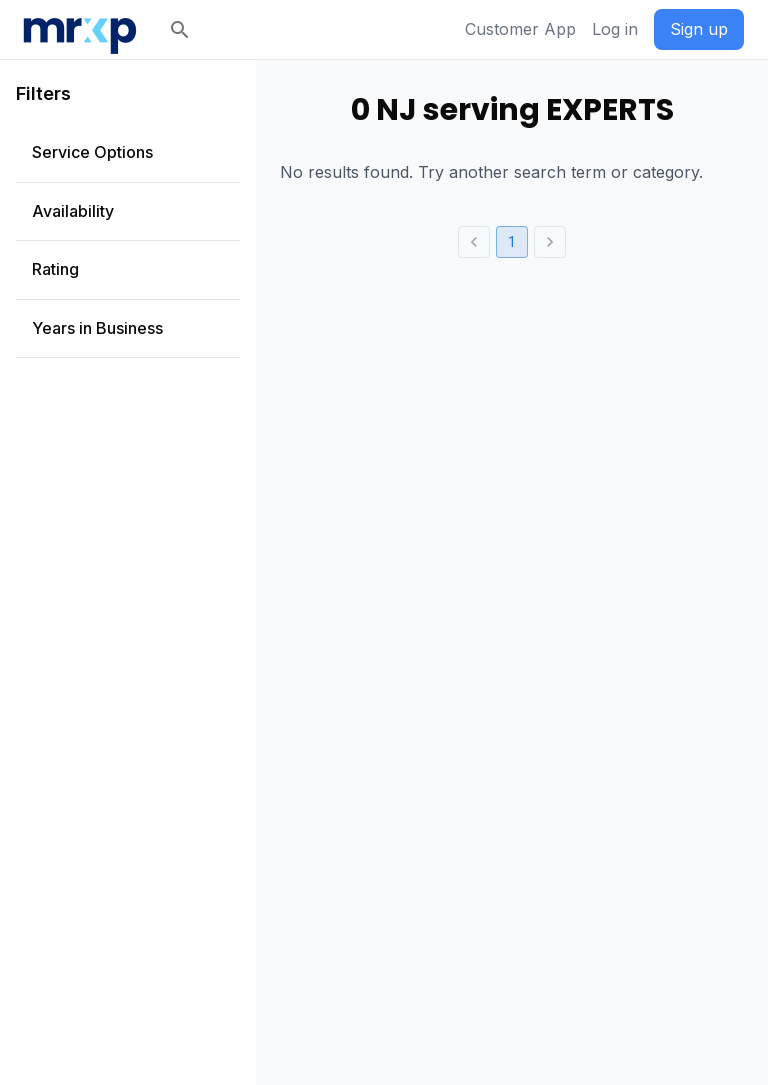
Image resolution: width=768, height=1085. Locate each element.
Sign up (699, 29)
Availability (73, 211)
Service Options (92, 152)
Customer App (520, 29)
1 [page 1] (512, 242)
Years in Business (97, 328)
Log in (615, 29)
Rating (55, 269)
